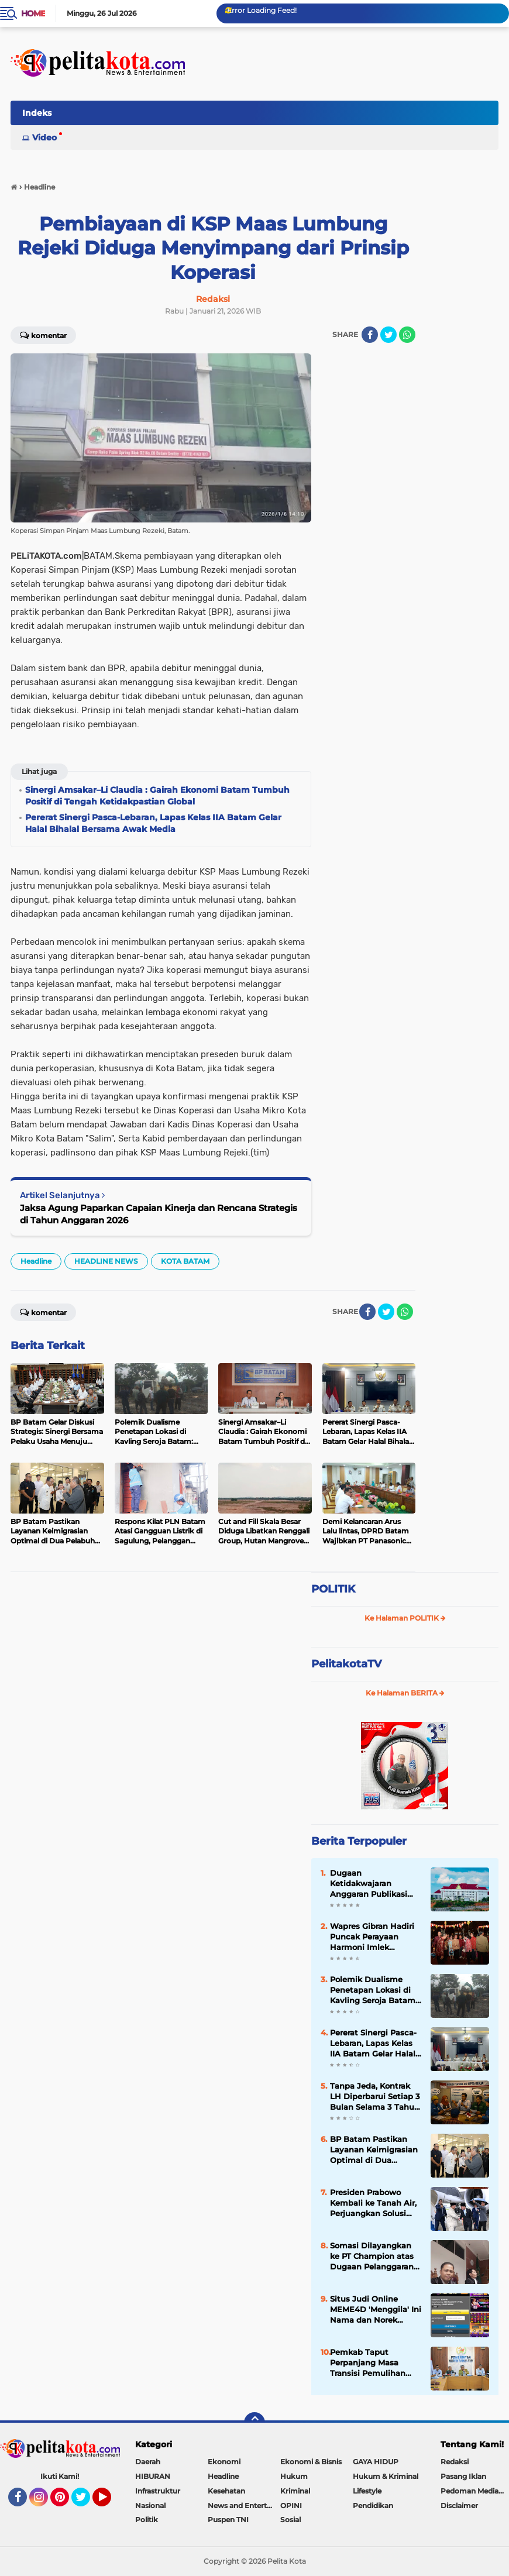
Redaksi (455, 2461)
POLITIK (333, 1589)
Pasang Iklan (463, 2476)
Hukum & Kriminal (385, 2476)
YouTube (110, 2502)
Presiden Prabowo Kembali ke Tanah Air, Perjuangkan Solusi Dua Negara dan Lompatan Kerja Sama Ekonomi (374, 2203)
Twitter (86, 2502)
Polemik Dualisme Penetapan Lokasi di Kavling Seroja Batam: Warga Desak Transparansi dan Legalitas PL (373, 1990)
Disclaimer (459, 2505)
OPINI (291, 2505)
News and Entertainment (244, 2505)
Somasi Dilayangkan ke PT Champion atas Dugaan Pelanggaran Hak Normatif (372, 2256)
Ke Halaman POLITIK (405, 1618)
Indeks (36, 113)
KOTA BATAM (185, 1261)
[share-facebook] (370, 334)
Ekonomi (224, 2461)
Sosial (290, 2519)
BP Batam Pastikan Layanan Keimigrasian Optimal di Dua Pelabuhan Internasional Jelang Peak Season (374, 2150)
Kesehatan (226, 2490)
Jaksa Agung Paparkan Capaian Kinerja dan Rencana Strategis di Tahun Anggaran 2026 (158, 1214)
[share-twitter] (388, 334)
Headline (35, 1261)
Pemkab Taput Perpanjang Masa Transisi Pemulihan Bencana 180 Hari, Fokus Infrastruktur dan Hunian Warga (367, 2363)
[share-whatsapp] (407, 334)
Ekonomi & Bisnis (311, 2461)
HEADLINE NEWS (106, 1261)
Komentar (43, 334)
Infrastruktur (157, 2490)
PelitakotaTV (346, 1663)
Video (44, 137)
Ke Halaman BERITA (405, 1692)
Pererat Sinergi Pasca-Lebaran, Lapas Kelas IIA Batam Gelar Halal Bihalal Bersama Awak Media (374, 2043)
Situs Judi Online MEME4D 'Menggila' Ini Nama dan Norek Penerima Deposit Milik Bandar (375, 2310)
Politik (146, 2519)
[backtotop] (254, 2422)
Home (33, 13)
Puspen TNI (228, 2519)
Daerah (147, 2461)
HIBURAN (152, 2476)
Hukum (294, 2476)
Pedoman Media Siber (475, 2490)
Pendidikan (373, 2505)
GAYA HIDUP (375, 2461)
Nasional (150, 2505)
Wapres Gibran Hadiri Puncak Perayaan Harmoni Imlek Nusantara (372, 1937)
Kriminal (295, 2490)
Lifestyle (367, 2490)
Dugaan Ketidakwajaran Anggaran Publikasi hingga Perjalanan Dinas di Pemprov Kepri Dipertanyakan (371, 1884)
